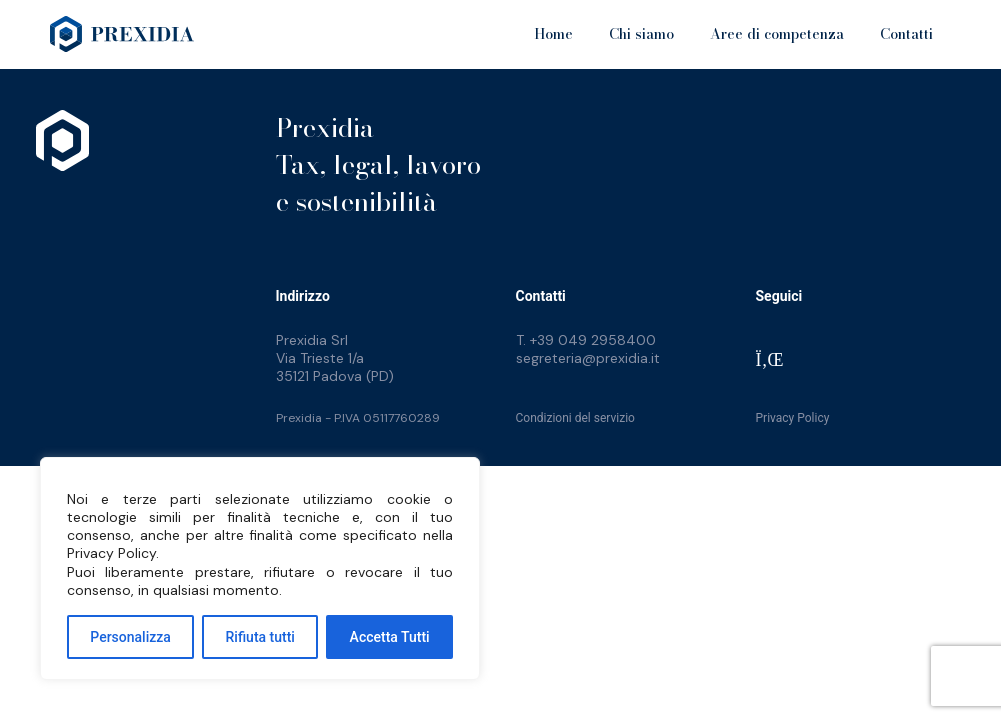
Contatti (906, 34)
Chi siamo (641, 34)
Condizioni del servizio (575, 418)
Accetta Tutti (390, 637)
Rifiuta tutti (260, 637)
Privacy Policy (793, 418)
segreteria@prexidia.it (588, 358)
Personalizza (130, 637)
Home (553, 34)
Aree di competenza (777, 34)
